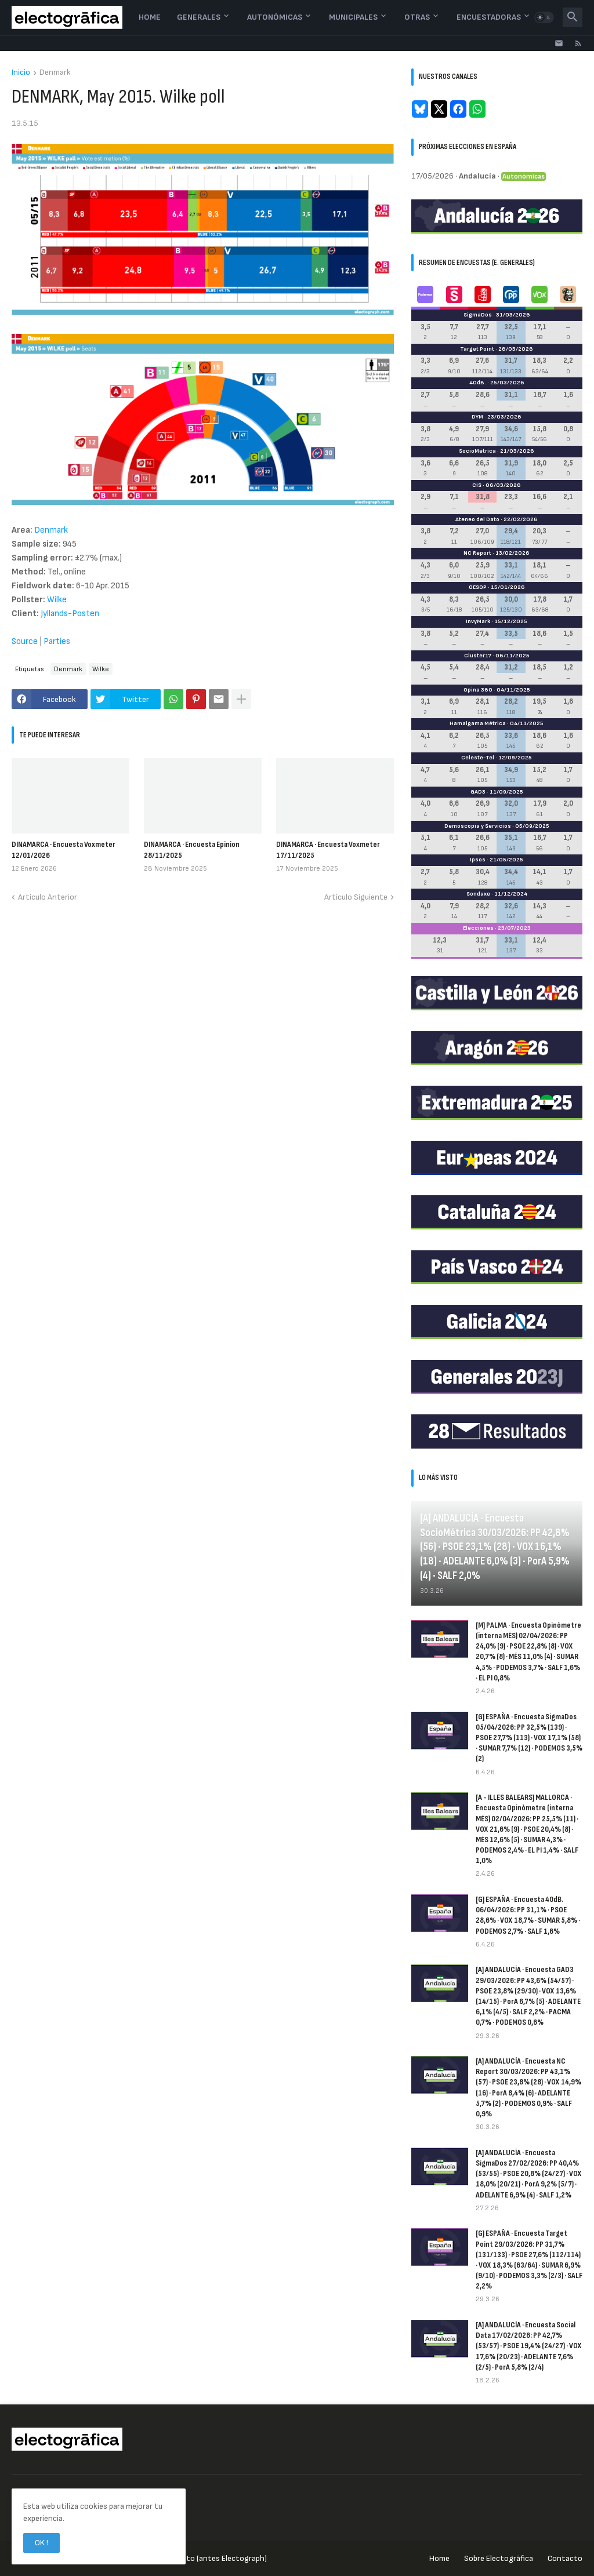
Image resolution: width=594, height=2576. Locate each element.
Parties (57, 641)
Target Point (477, 348)
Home (150, 17)
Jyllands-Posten (70, 613)
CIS (476, 485)
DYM (477, 416)
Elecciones (478, 928)
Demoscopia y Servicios (477, 826)
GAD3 (478, 791)
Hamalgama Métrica (478, 723)
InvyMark (478, 621)
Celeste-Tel (477, 757)
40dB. (477, 382)
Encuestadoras (489, 17)
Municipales (353, 17)
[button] (544, 17)
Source (25, 641)
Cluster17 (477, 655)
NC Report (477, 553)
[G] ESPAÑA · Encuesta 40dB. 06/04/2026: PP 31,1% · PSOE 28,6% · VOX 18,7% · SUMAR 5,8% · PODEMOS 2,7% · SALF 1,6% (528, 1915)
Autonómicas (274, 17)
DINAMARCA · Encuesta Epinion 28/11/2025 (192, 849)
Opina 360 (477, 689)
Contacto (565, 2558)
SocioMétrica (477, 450)
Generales (198, 17)
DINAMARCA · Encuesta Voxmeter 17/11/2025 (328, 849)
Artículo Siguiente (355, 897)
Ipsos (478, 859)
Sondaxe (478, 893)
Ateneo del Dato (477, 519)
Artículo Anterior (47, 897)
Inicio (21, 72)
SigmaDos (477, 314)
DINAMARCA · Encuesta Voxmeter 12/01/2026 (63, 849)
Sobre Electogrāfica (498, 2558)
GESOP (478, 587)
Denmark (55, 72)
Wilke (57, 599)
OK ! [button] (41, 2543)
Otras (417, 17)
